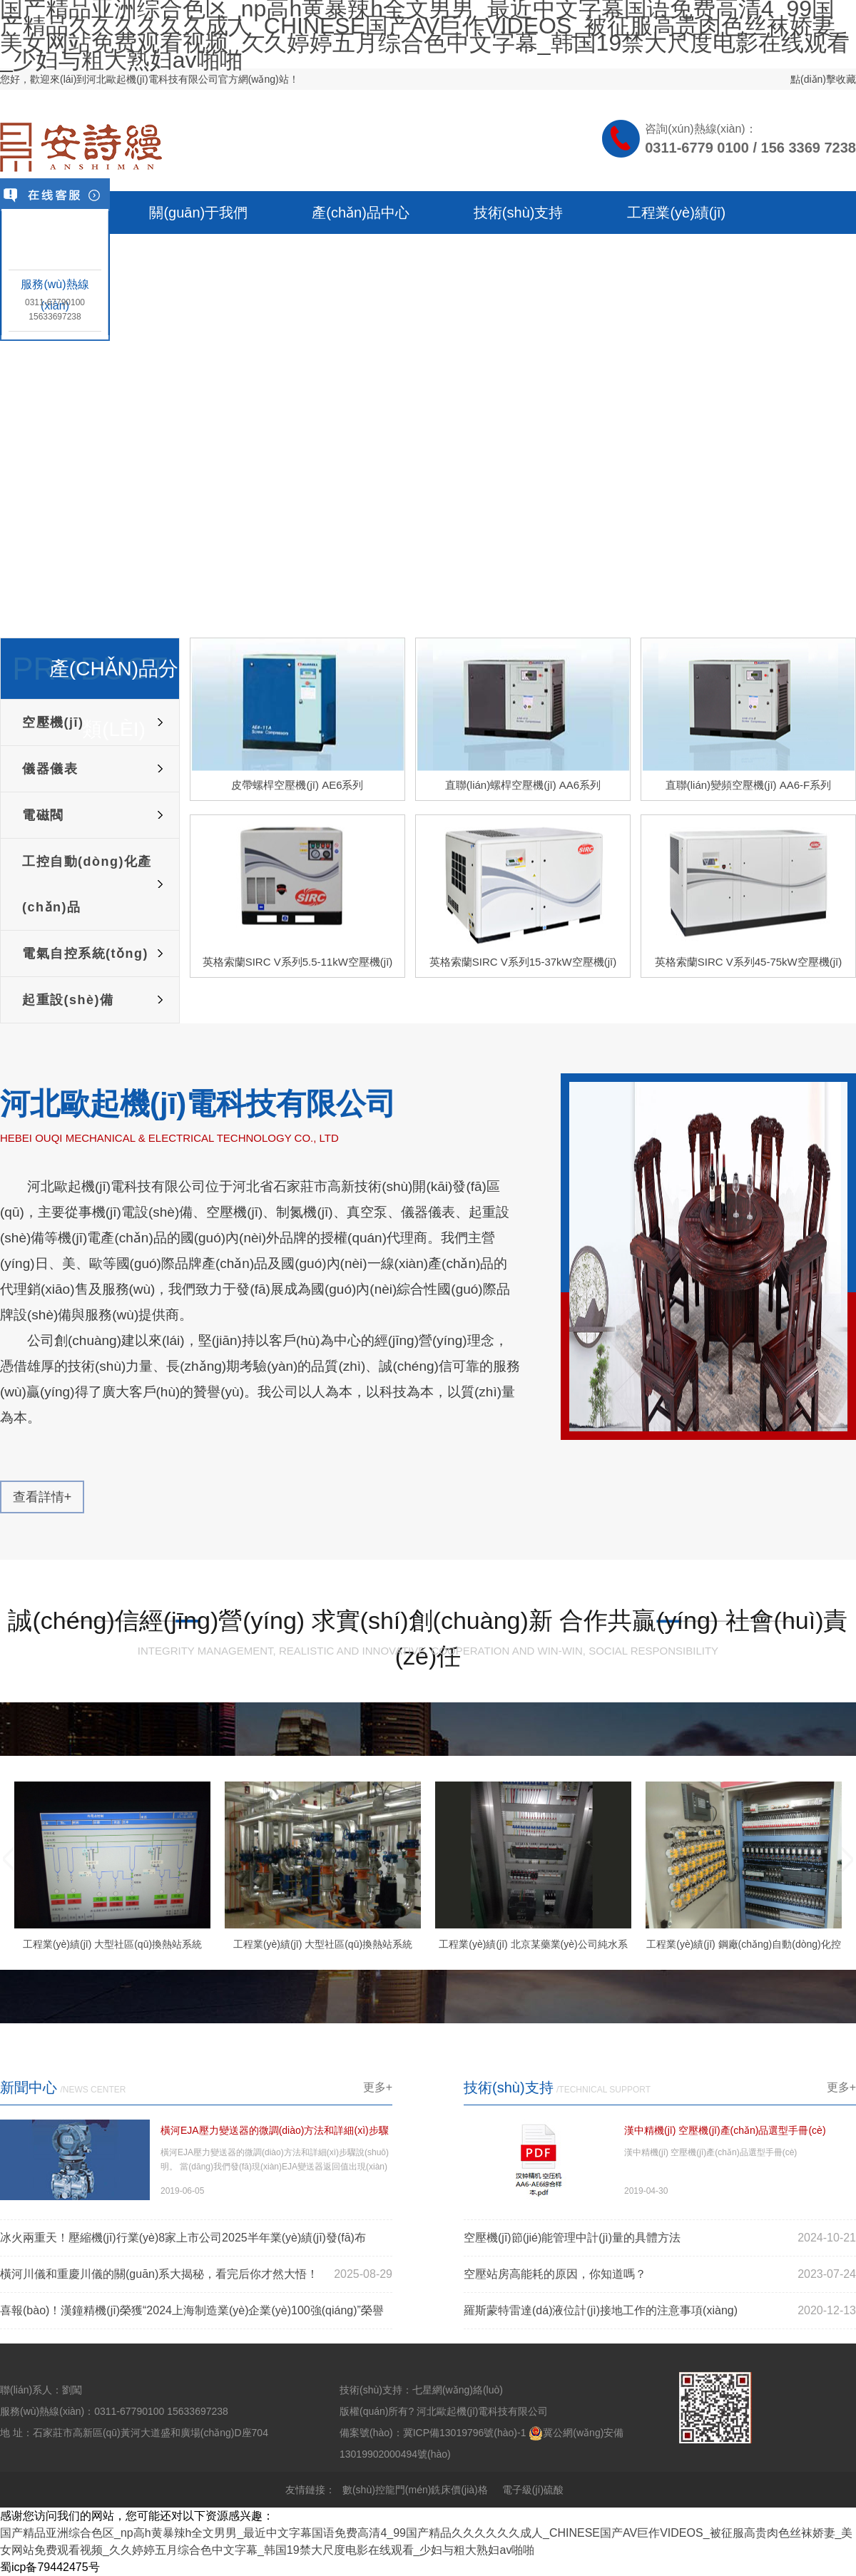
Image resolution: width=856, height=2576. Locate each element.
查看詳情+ (42, 1497)
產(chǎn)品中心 (360, 212)
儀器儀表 (50, 769)
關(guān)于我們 (198, 212)
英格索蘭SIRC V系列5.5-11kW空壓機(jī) (298, 962)
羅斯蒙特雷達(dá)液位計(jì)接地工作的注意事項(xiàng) (601, 2310)
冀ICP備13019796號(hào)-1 (464, 2432)
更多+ (377, 2087)
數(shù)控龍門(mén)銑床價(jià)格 (415, 2489)
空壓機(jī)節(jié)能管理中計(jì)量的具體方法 (572, 2238)
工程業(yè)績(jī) (676, 212)
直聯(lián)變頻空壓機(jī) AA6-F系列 (749, 785)
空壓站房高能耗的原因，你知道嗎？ (555, 2274)
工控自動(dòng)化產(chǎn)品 (87, 884)
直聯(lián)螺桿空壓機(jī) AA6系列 (523, 785)
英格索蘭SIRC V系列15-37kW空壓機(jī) (523, 962)
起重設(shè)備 (68, 1000)
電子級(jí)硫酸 (533, 2489)
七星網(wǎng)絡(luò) (457, 2390)
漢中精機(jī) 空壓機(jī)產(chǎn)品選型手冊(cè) (725, 2130)
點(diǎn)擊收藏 (823, 79)
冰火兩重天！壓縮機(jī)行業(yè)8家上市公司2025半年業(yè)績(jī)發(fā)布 (183, 2238)
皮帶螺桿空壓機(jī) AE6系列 (297, 785)
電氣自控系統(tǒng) (85, 953)
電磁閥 (43, 815)
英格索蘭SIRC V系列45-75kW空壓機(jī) (748, 962)
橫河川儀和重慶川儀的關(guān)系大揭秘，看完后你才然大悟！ (159, 2274)
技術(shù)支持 (519, 212)
